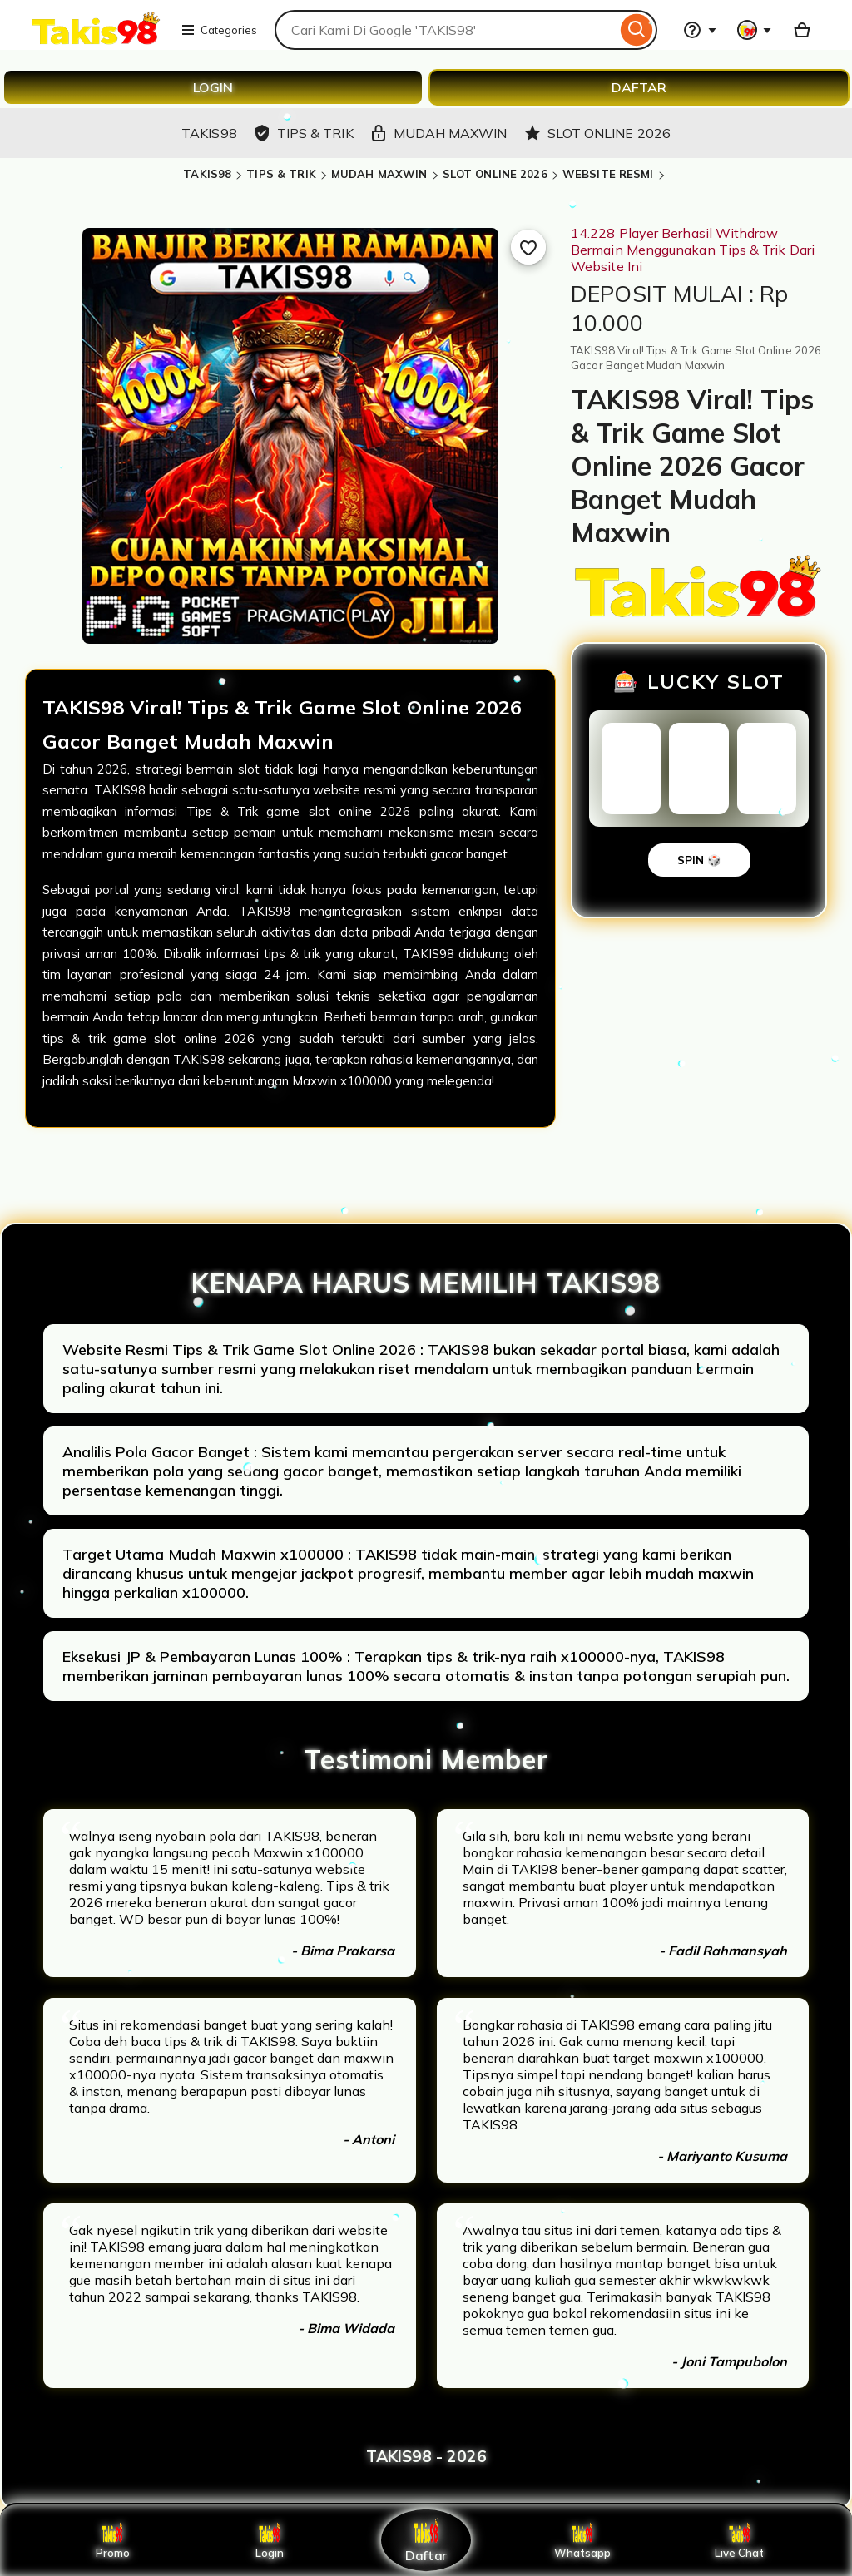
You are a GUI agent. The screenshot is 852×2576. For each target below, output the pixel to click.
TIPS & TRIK (280, 173)
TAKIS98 (207, 173)
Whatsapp (582, 2540)
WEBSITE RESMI (608, 173)
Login (269, 2540)
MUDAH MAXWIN (379, 173)
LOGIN (213, 87)
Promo (113, 2540)
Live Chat (739, 2540)
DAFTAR (639, 87)
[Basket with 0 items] (802, 30)
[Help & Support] (699, 30)
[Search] (637, 30)
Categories (219, 29)
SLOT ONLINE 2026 (495, 173)
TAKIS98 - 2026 (426, 2456)
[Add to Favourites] (528, 247)
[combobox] (446, 30)
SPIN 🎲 (699, 860)
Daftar (426, 2540)
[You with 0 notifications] (754, 30)
